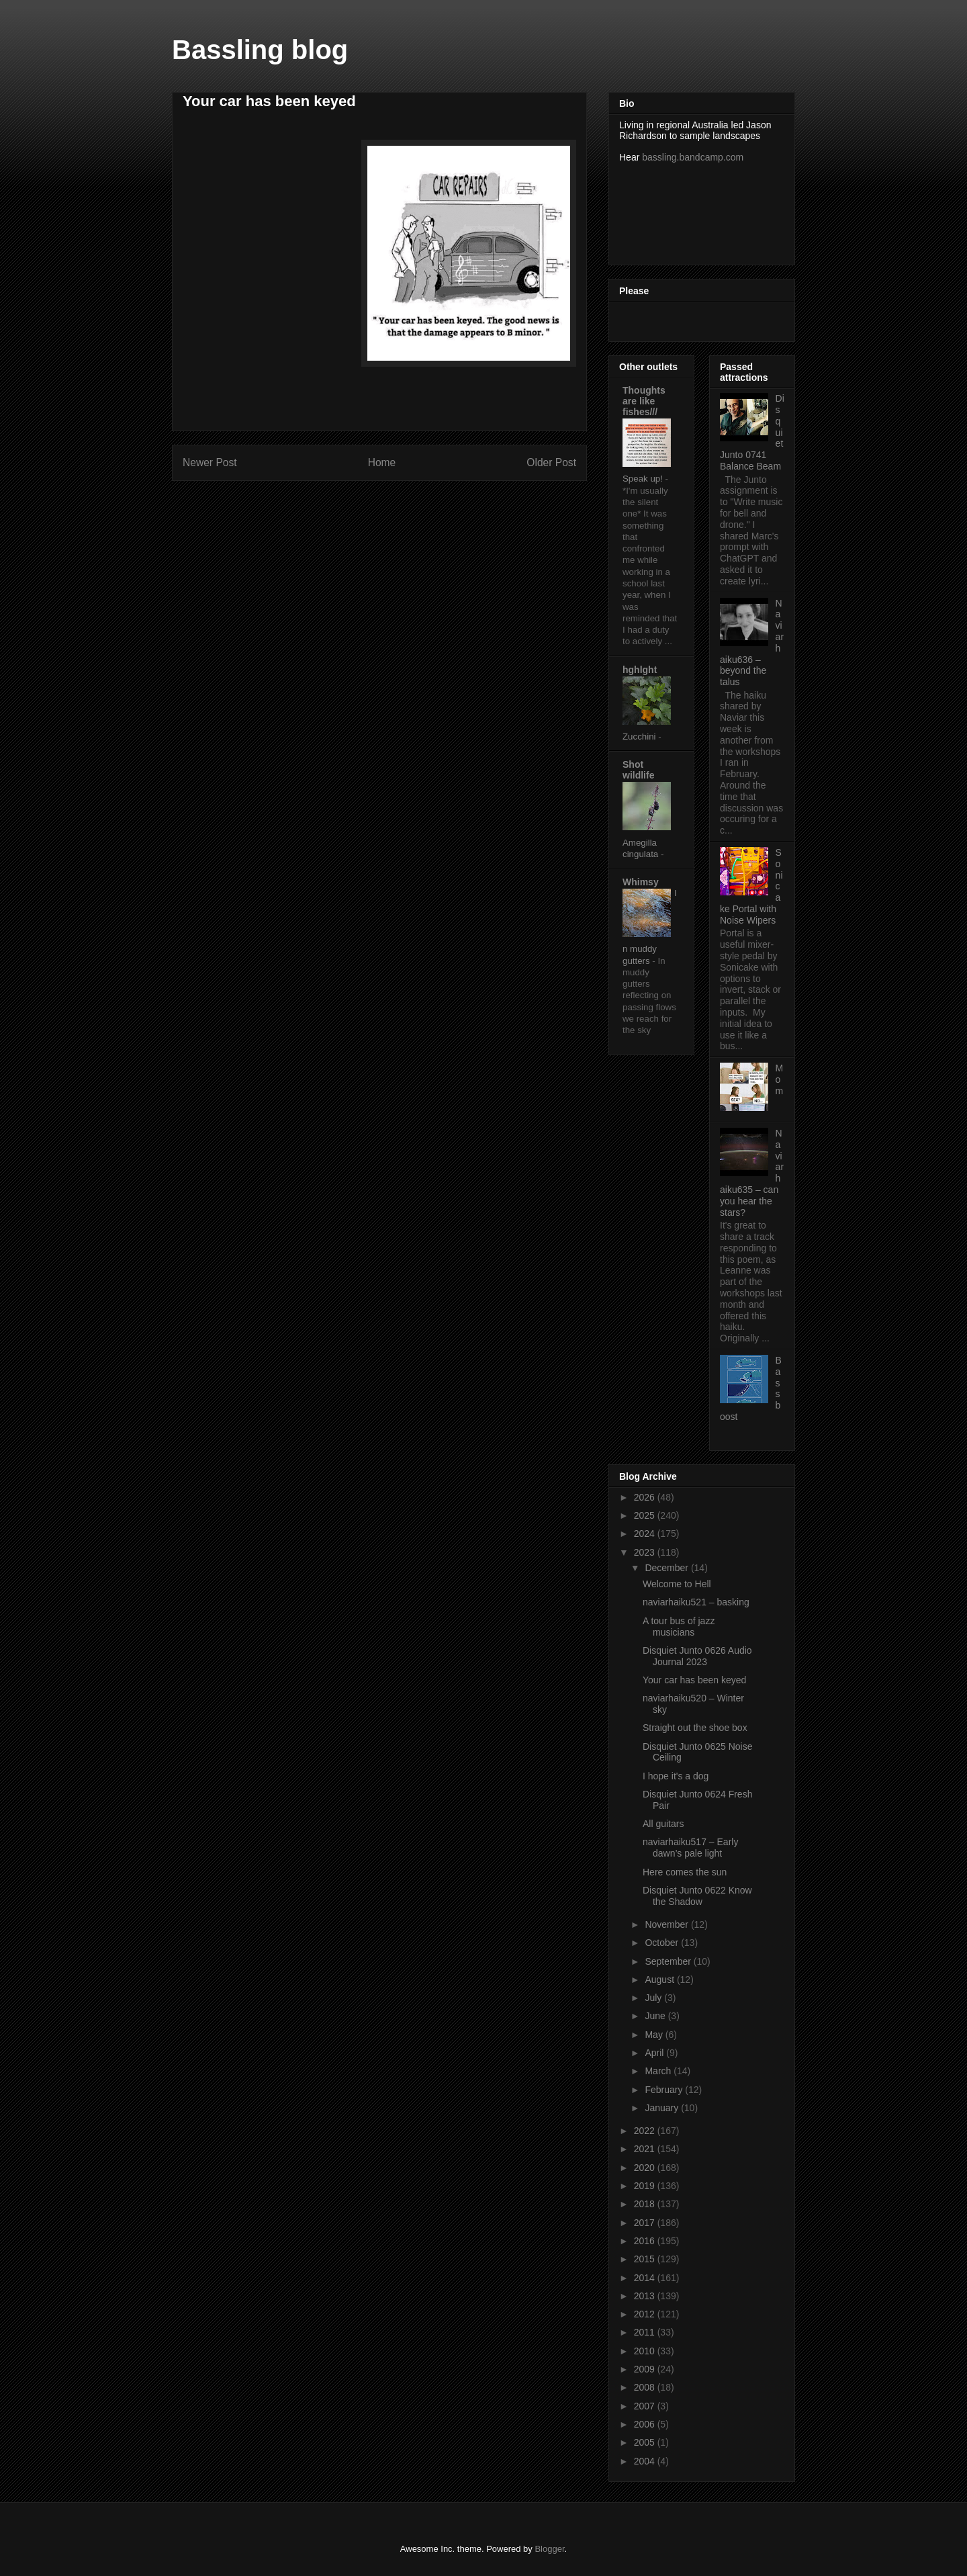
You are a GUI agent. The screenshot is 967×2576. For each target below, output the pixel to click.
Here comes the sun (685, 1872)
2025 (645, 1515)
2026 (645, 1497)
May (655, 2034)
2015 (645, 2259)
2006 (645, 2424)
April (655, 2052)
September (669, 1961)
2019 (645, 2185)
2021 (645, 2148)
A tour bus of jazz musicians (679, 1626)
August (660, 1979)
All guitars (663, 1823)
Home (382, 462)
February (665, 2089)
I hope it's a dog (675, 1776)
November (667, 1924)
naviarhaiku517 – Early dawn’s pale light (690, 1847)
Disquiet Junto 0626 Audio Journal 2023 (697, 1656)
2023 (645, 1552)
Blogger (549, 2549)
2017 (645, 2222)
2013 (645, 2296)
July (654, 1997)
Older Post (551, 462)
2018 (645, 2204)
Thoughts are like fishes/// (644, 401)
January (663, 2107)
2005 (645, 2442)
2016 (645, 2240)
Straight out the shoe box (695, 1727)
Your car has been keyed (694, 1680)
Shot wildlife (638, 770)
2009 (645, 2369)
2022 (645, 2130)
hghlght (640, 669)
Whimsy (641, 882)
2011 (645, 2332)
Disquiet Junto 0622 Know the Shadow (697, 1896)
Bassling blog (260, 49)
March (659, 2071)
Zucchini (640, 736)
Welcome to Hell (677, 1584)
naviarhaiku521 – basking (696, 1602)
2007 (645, 2406)
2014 (645, 2277)
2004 (645, 2461)
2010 (645, 2351)
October (663, 1942)
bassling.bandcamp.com (692, 157)
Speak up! (644, 479)
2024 (645, 1533)
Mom (780, 1079)
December (667, 1567)
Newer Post (210, 462)
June (656, 2015)
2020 (645, 2167)
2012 (645, 2314)
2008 (645, 2387)
